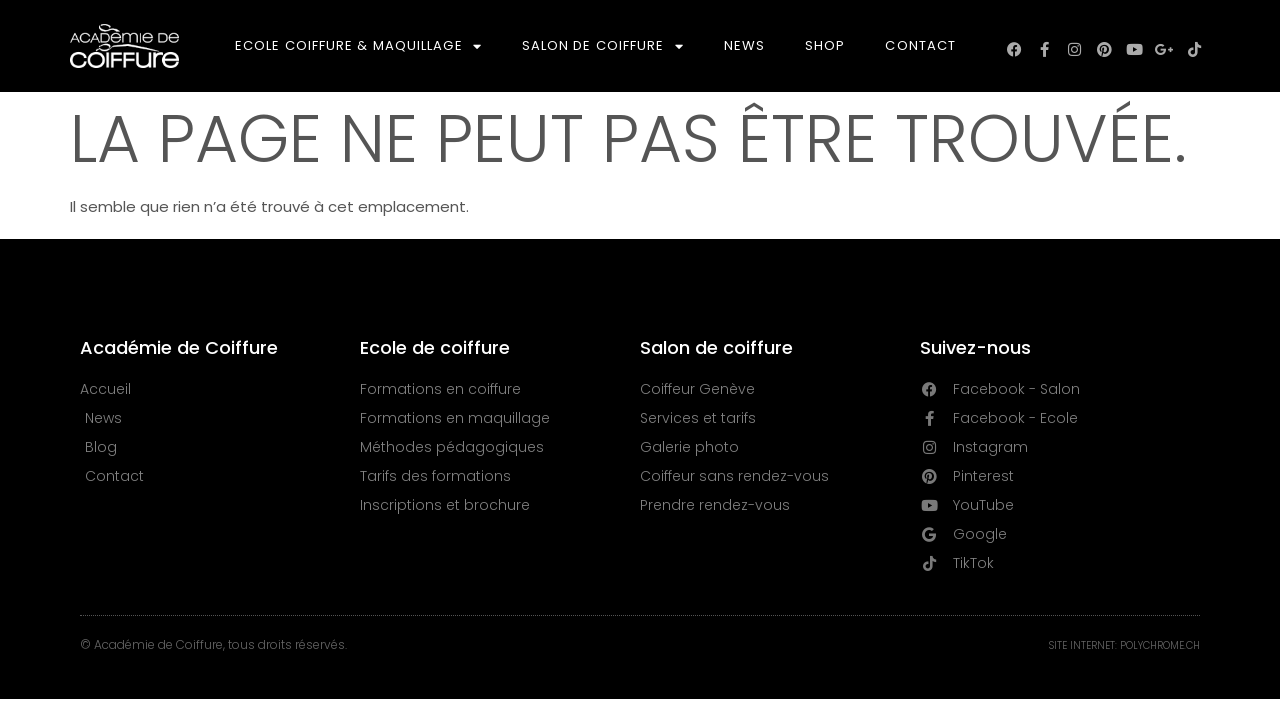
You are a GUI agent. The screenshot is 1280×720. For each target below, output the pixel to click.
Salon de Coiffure (603, 46)
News (744, 45)
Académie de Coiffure (179, 347)
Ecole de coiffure (435, 347)
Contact (920, 45)
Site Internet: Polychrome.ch (1124, 645)
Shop (825, 45)
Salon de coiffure (716, 347)
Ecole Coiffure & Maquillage (358, 46)
